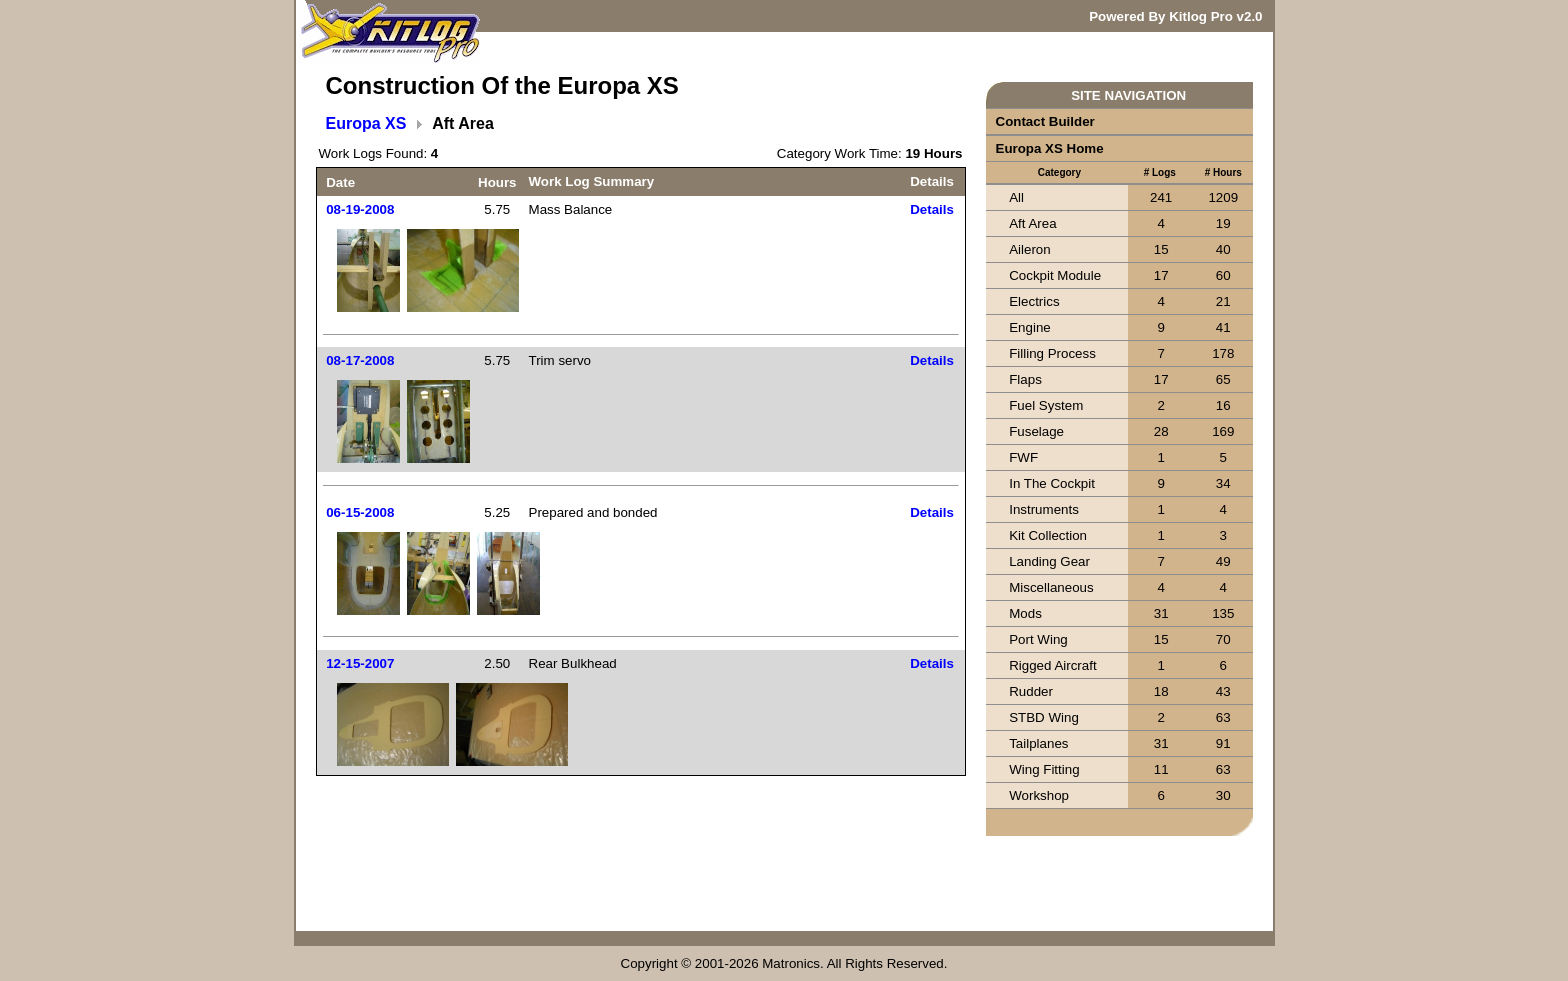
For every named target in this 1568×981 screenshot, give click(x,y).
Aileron (1030, 249)
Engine (1030, 327)
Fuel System (1046, 405)
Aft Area (1032, 223)
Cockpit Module (1055, 275)
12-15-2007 (360, 663)
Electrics (1034, 301)
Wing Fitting (1044, 769)
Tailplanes (1038, 743)
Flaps (1025, 379)
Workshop (1039, 795)
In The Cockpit (1052, 483)
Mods (1025, 613)
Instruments (1044, 509)
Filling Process (1052, 353)
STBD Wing (1044, 717)
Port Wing (1038, 639)
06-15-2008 (360, 512)
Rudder (1031, 691)
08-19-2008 (360, 209)
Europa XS (366, 123)
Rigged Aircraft (1052, 665)
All (1016, 197)
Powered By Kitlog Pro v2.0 (1175, 16)
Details (932, 209)
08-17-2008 (360, 360)
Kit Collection (1048, 535)
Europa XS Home (1050, 148)
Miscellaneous (1051, 587)
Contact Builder (1045, 121)
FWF (1023, 457)
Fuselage (1036, 431)
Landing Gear (1049, 561)
